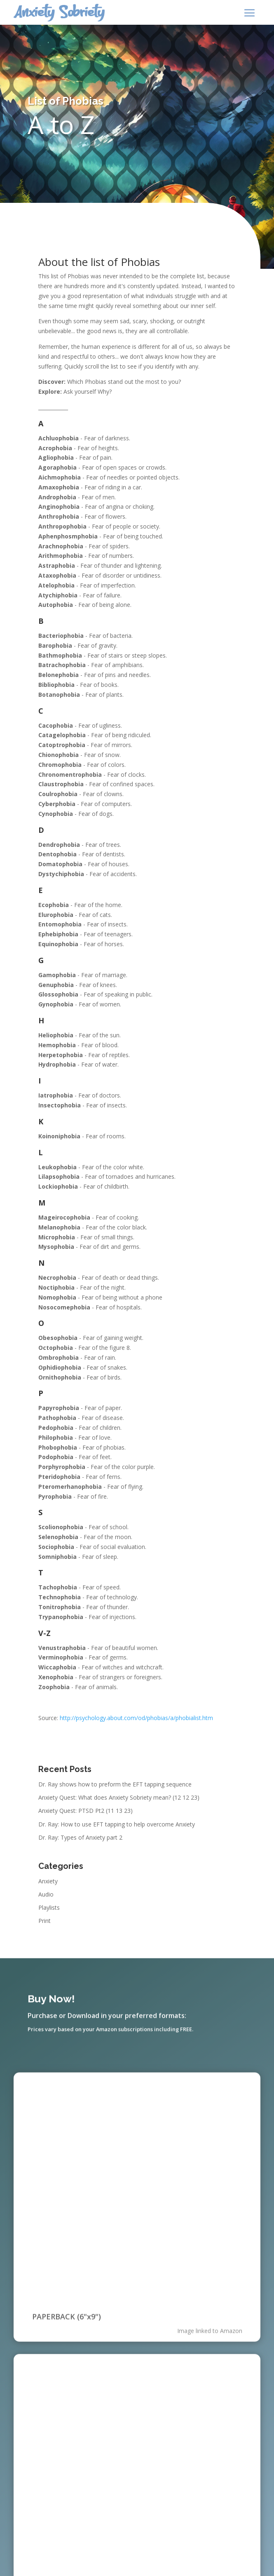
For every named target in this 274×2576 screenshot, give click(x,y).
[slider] (118, 2385)
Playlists (49, 1907)
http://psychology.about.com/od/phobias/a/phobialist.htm (136, 1718)
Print (44, 1921)
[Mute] (206, 2385)
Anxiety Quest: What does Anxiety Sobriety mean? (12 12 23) (118, 1797)
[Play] (46, 2384)
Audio (46, 1894)
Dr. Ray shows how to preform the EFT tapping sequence (115, 1784)
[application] (137, 2385)
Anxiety (48, 1881)
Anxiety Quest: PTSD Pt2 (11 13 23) (85, 1810)
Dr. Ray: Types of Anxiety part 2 (80, 1837)
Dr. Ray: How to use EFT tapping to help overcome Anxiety (116, 1824)
